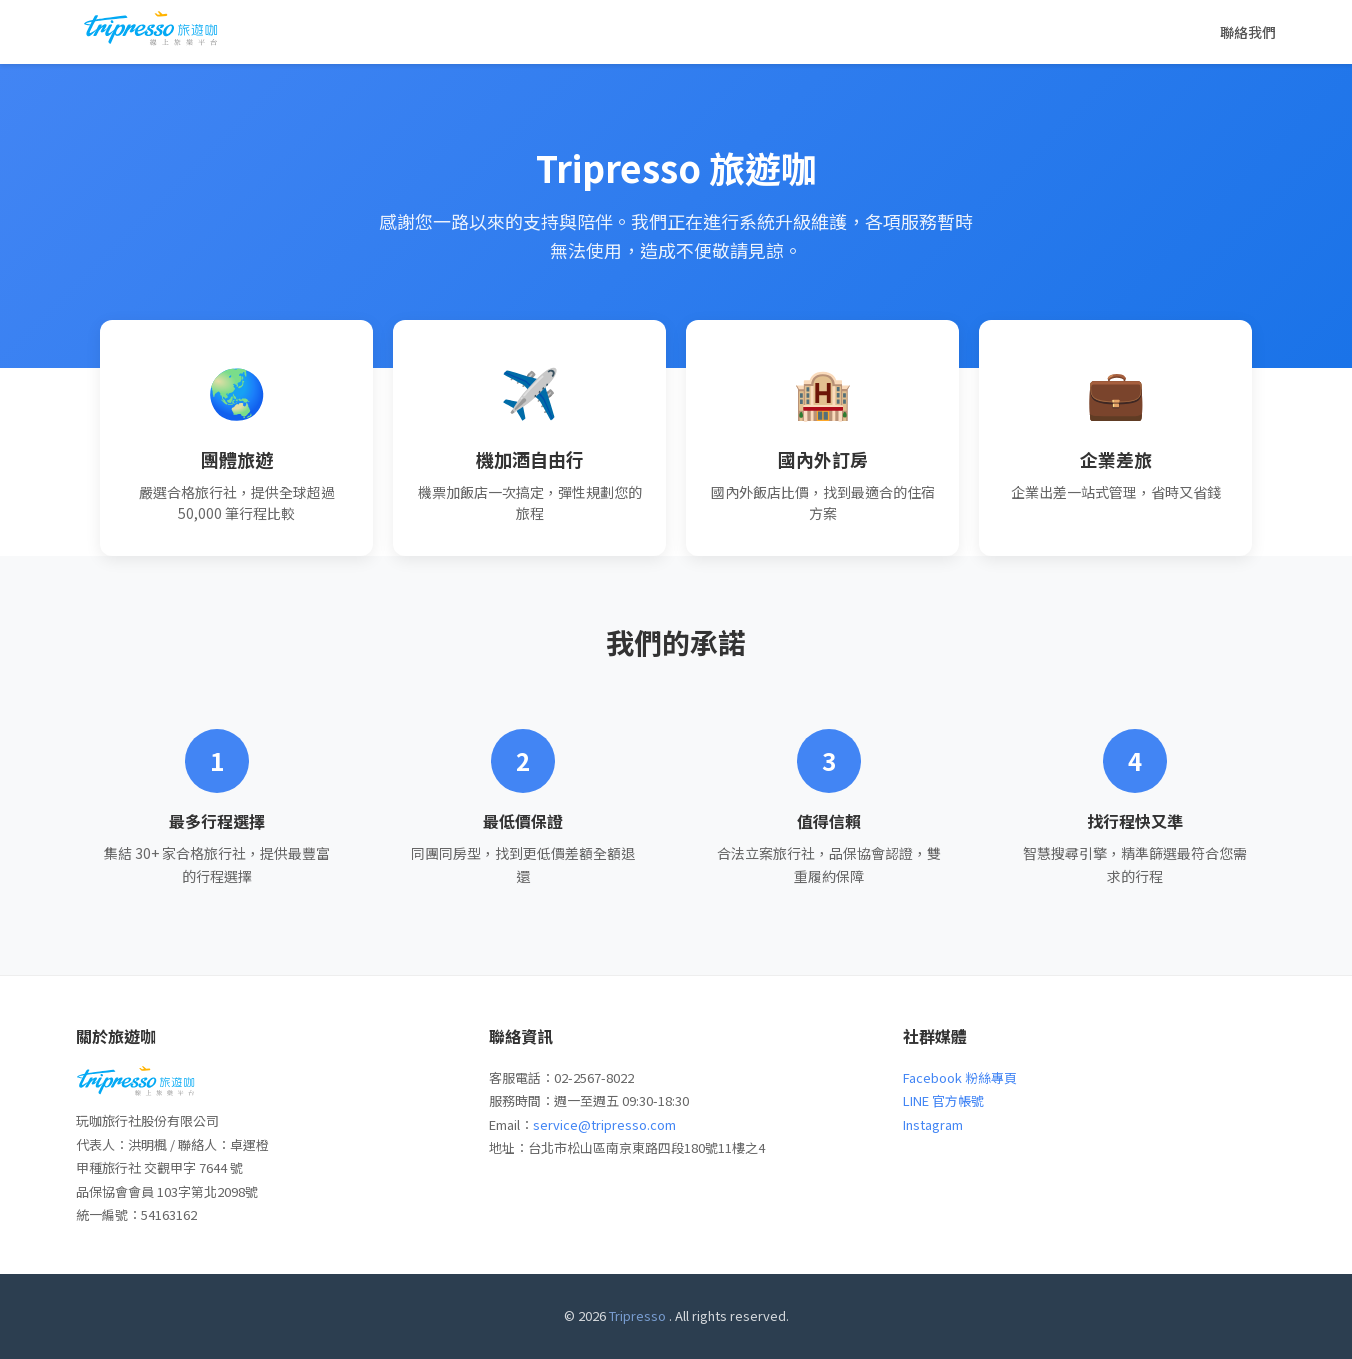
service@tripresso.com (604, 1124)
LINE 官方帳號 (943, 1100)
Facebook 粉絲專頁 (960, 1077)
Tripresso (637, 1315)
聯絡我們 (1248, 32)
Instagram (933, 1124)
